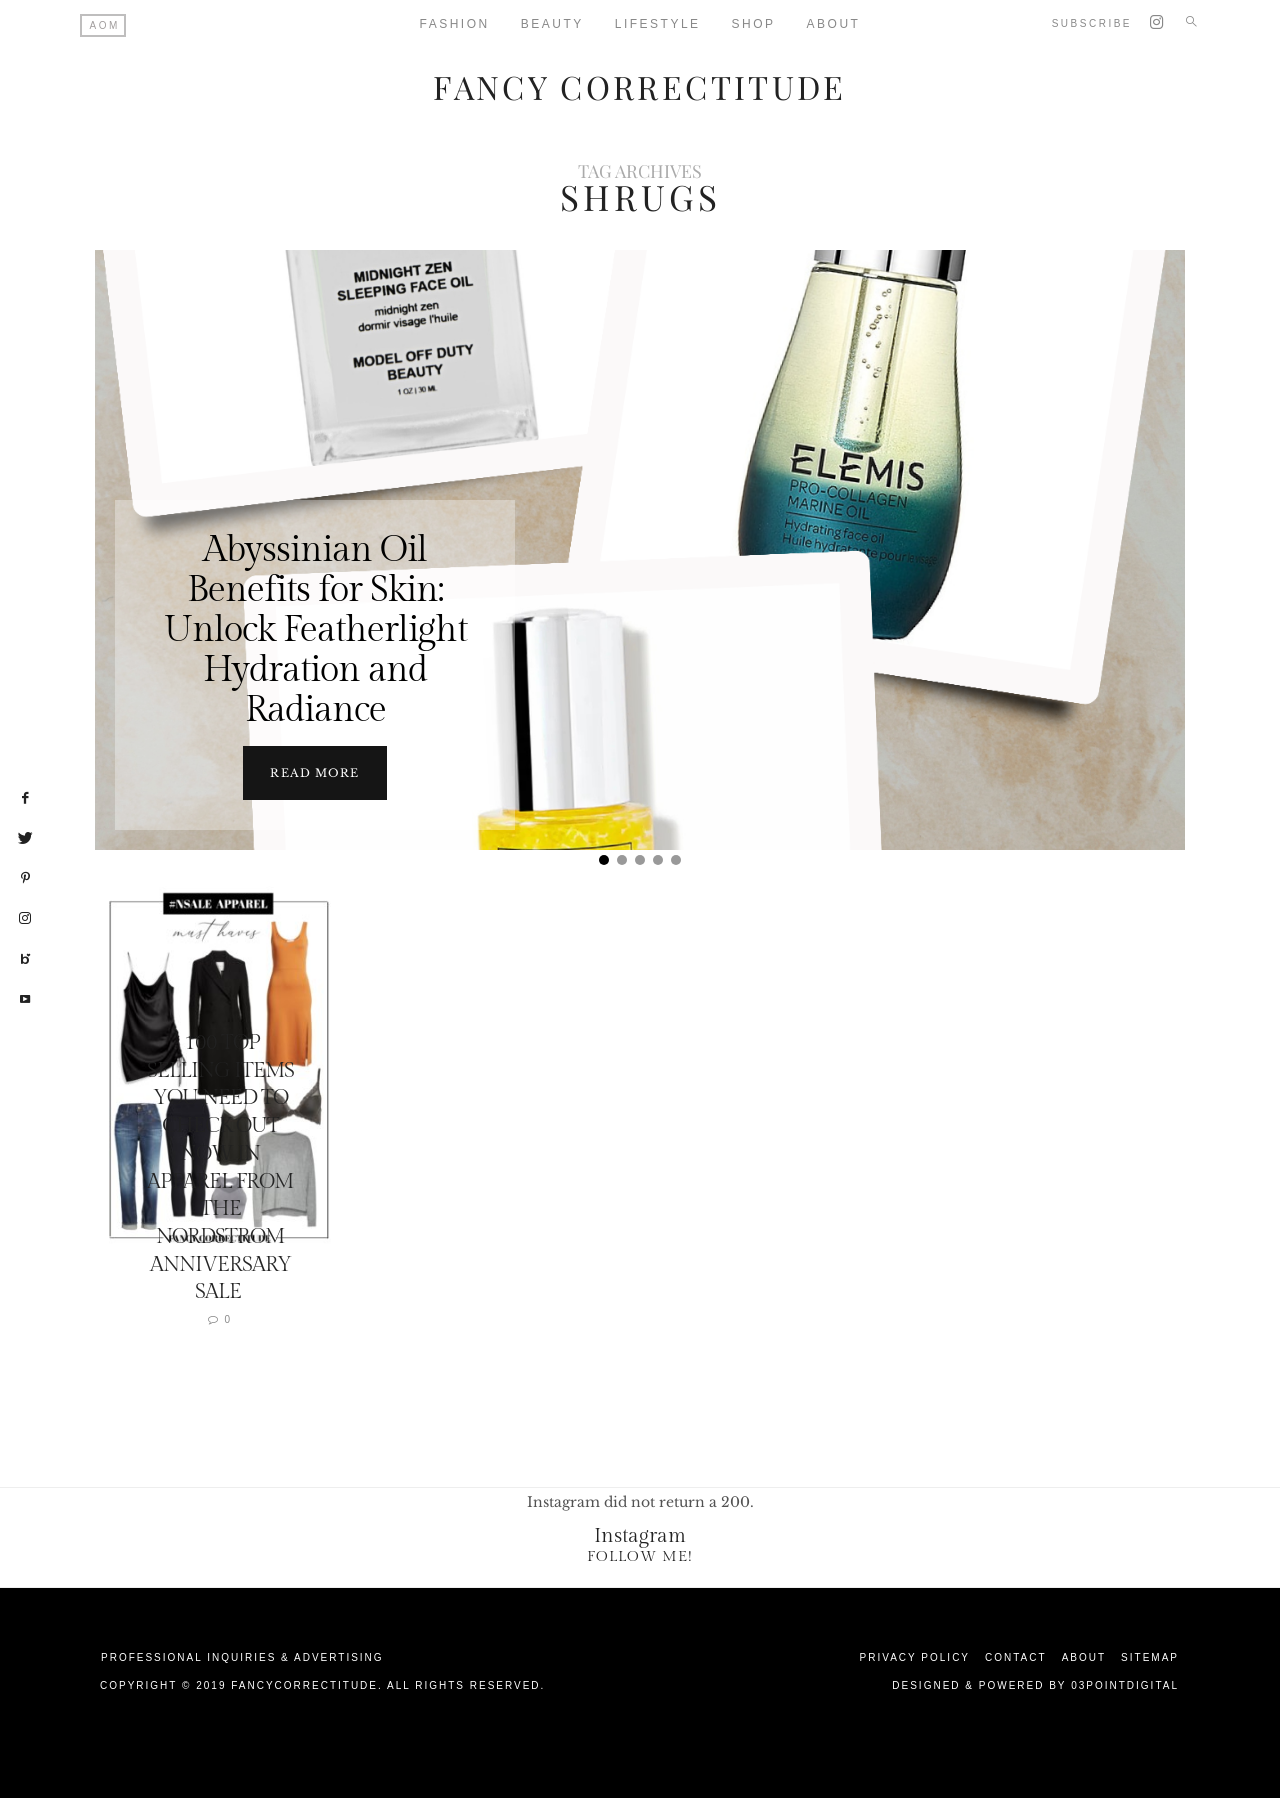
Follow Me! (640, 1555)
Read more (314, 772)
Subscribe (1092, 23)
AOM (105, 25)
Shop (754, 24)
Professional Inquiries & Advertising (242, 1656)
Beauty (552, 24)
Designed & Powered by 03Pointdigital (1035, 1684)
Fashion (455, 24)
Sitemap (1150, 1656)
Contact (1016, 1656)
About (834, 24)
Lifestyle (658, 24)
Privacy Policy (915, 1656)
